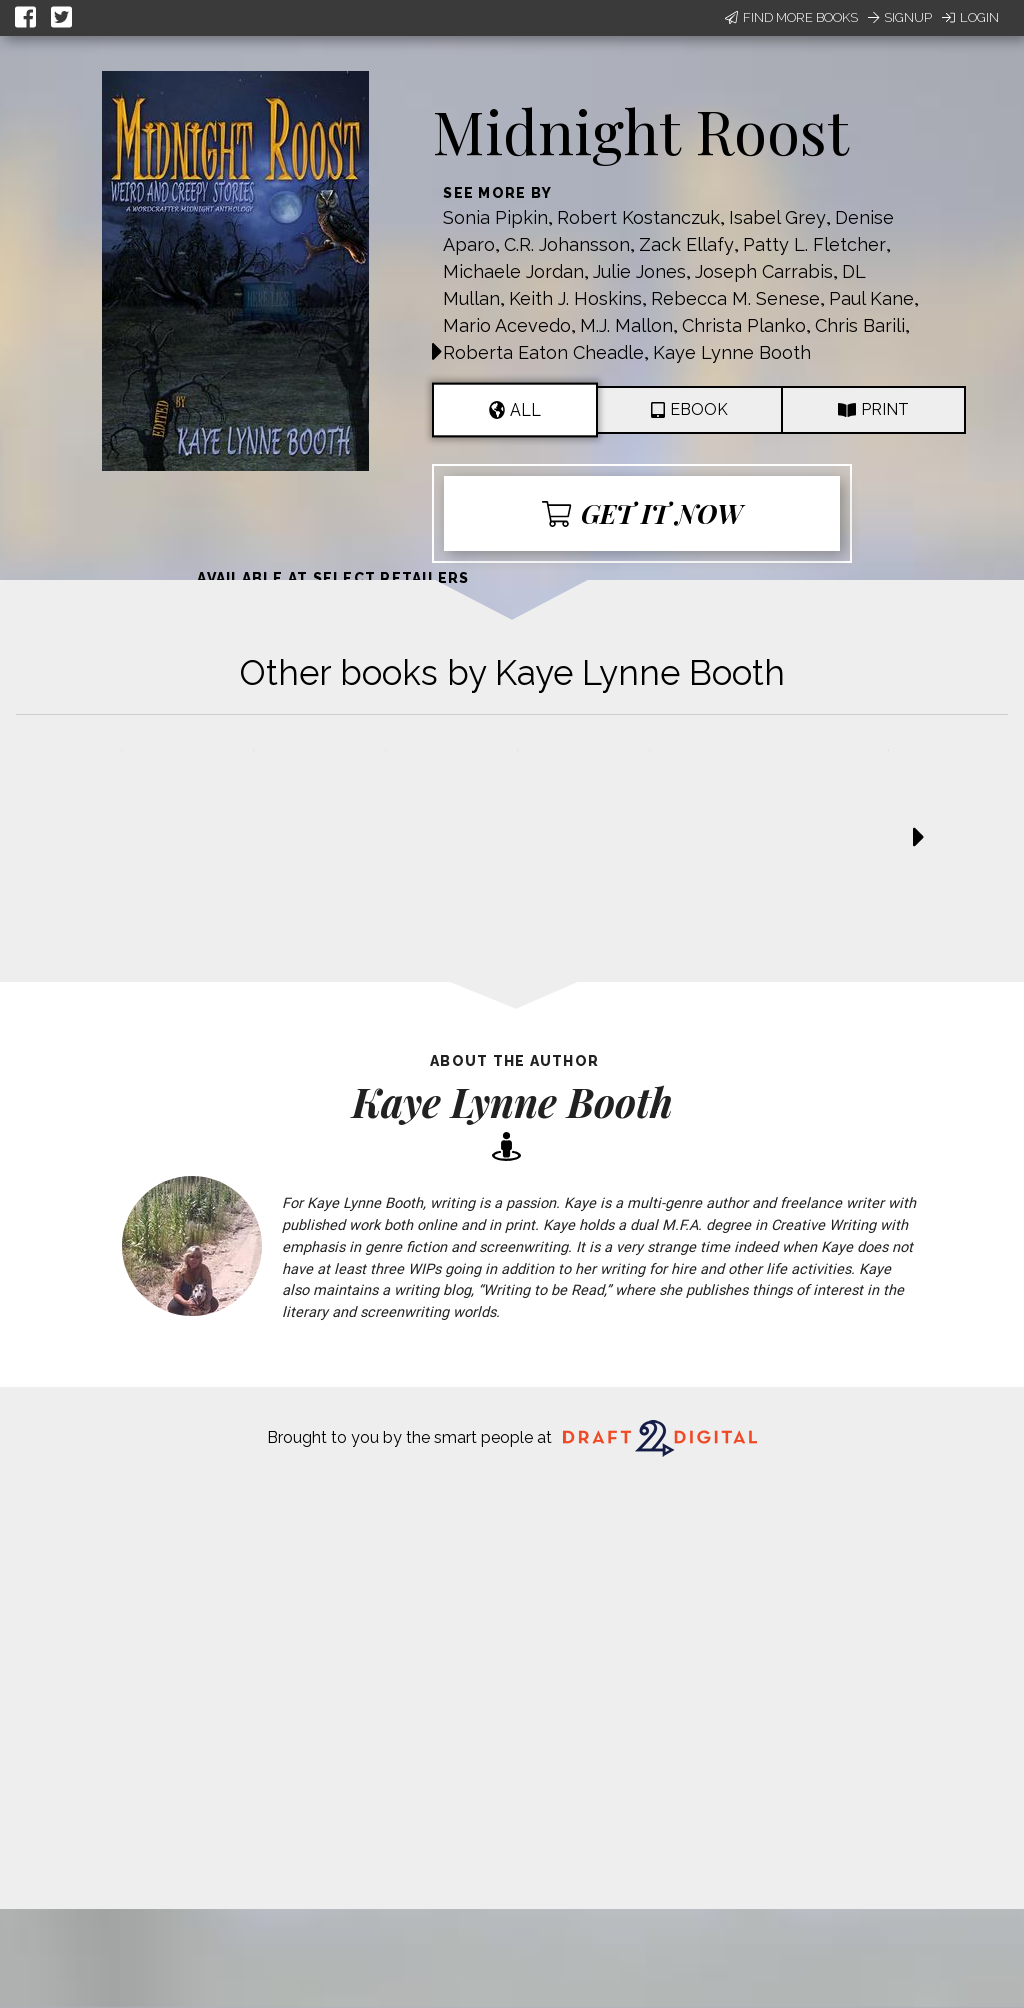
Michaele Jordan (513, 271)
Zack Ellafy (686, 244)
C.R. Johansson (567, 244)
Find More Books (791, 17)
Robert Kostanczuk (638, 217)
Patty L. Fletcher (814, 244)
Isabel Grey (777, 217)
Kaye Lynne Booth (732, 352)
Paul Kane (871, 298)
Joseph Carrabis (764, 271)
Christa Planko (744, 325)
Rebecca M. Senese (735, 298)
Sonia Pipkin (495, 217)
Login (970, 17)
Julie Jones (639, 271)
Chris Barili (860, 325)
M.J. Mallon (626, 325)
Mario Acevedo (507, 325)
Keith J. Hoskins (575, 298)
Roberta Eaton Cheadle (543, 352)
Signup (900, 17)
